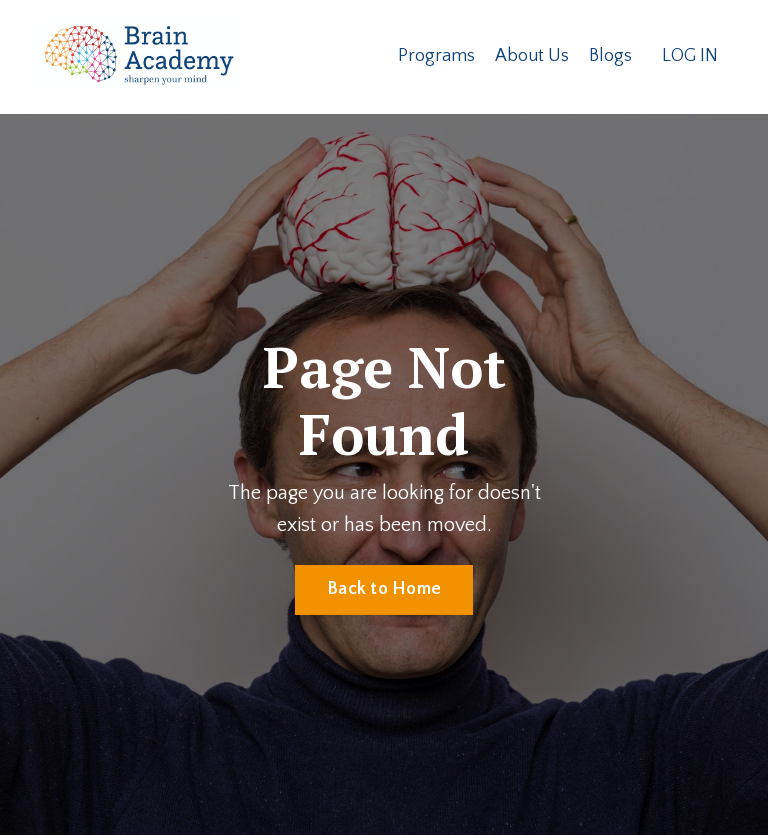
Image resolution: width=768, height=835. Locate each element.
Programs (436, 56)
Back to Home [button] (384, 589)
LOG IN (690, 56)
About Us (532, 56)
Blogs (610, 56)
